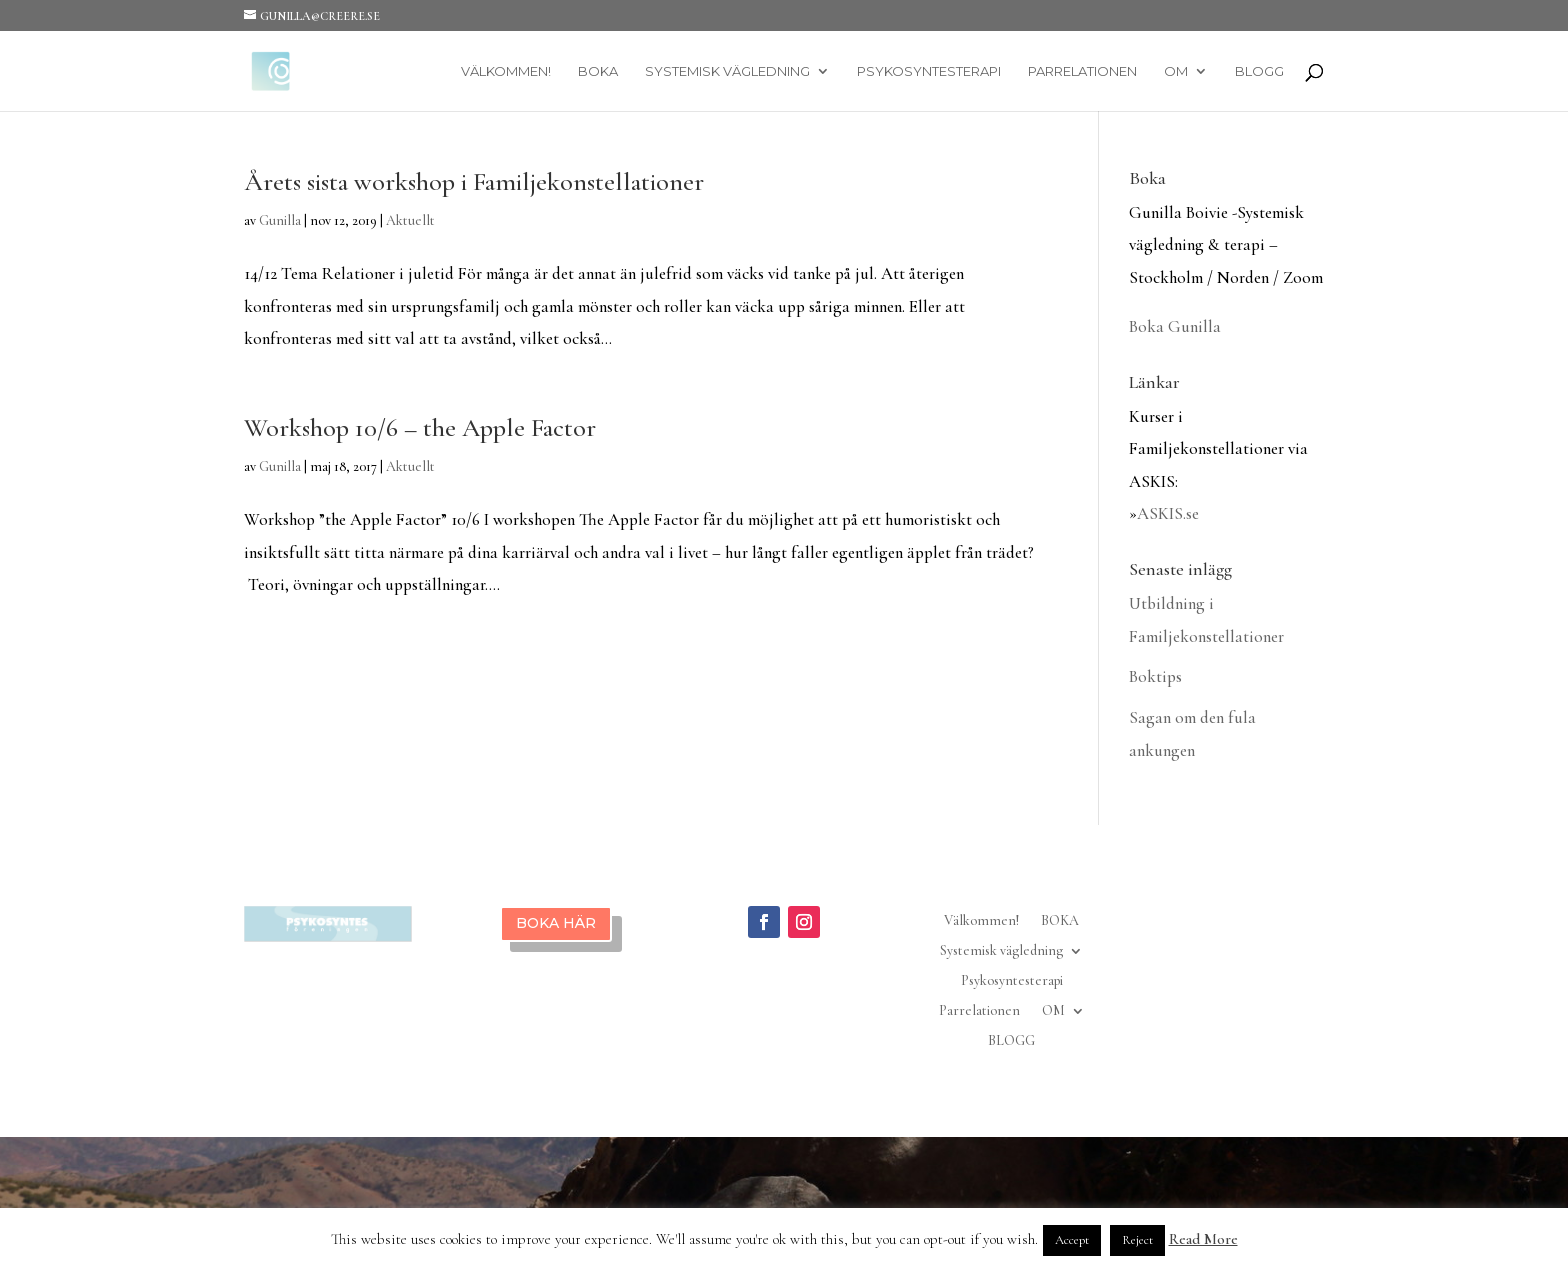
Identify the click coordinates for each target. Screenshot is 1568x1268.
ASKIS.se (1168, 513)
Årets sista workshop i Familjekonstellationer (474, 181)
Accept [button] (1072, 1240)
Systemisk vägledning (727, 71)
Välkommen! (506, 71)
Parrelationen (1082, 71)
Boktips (1155, 676)
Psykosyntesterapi (929, 71)
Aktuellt (410, 220)
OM (1176, 71)
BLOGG (1259, 71)
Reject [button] (1137, 1240)
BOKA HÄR (556, 923)
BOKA (598, 71)
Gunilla (280, 220)
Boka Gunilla (1175, 326)
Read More (1203, 1239)
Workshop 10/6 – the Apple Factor (420, 427)
